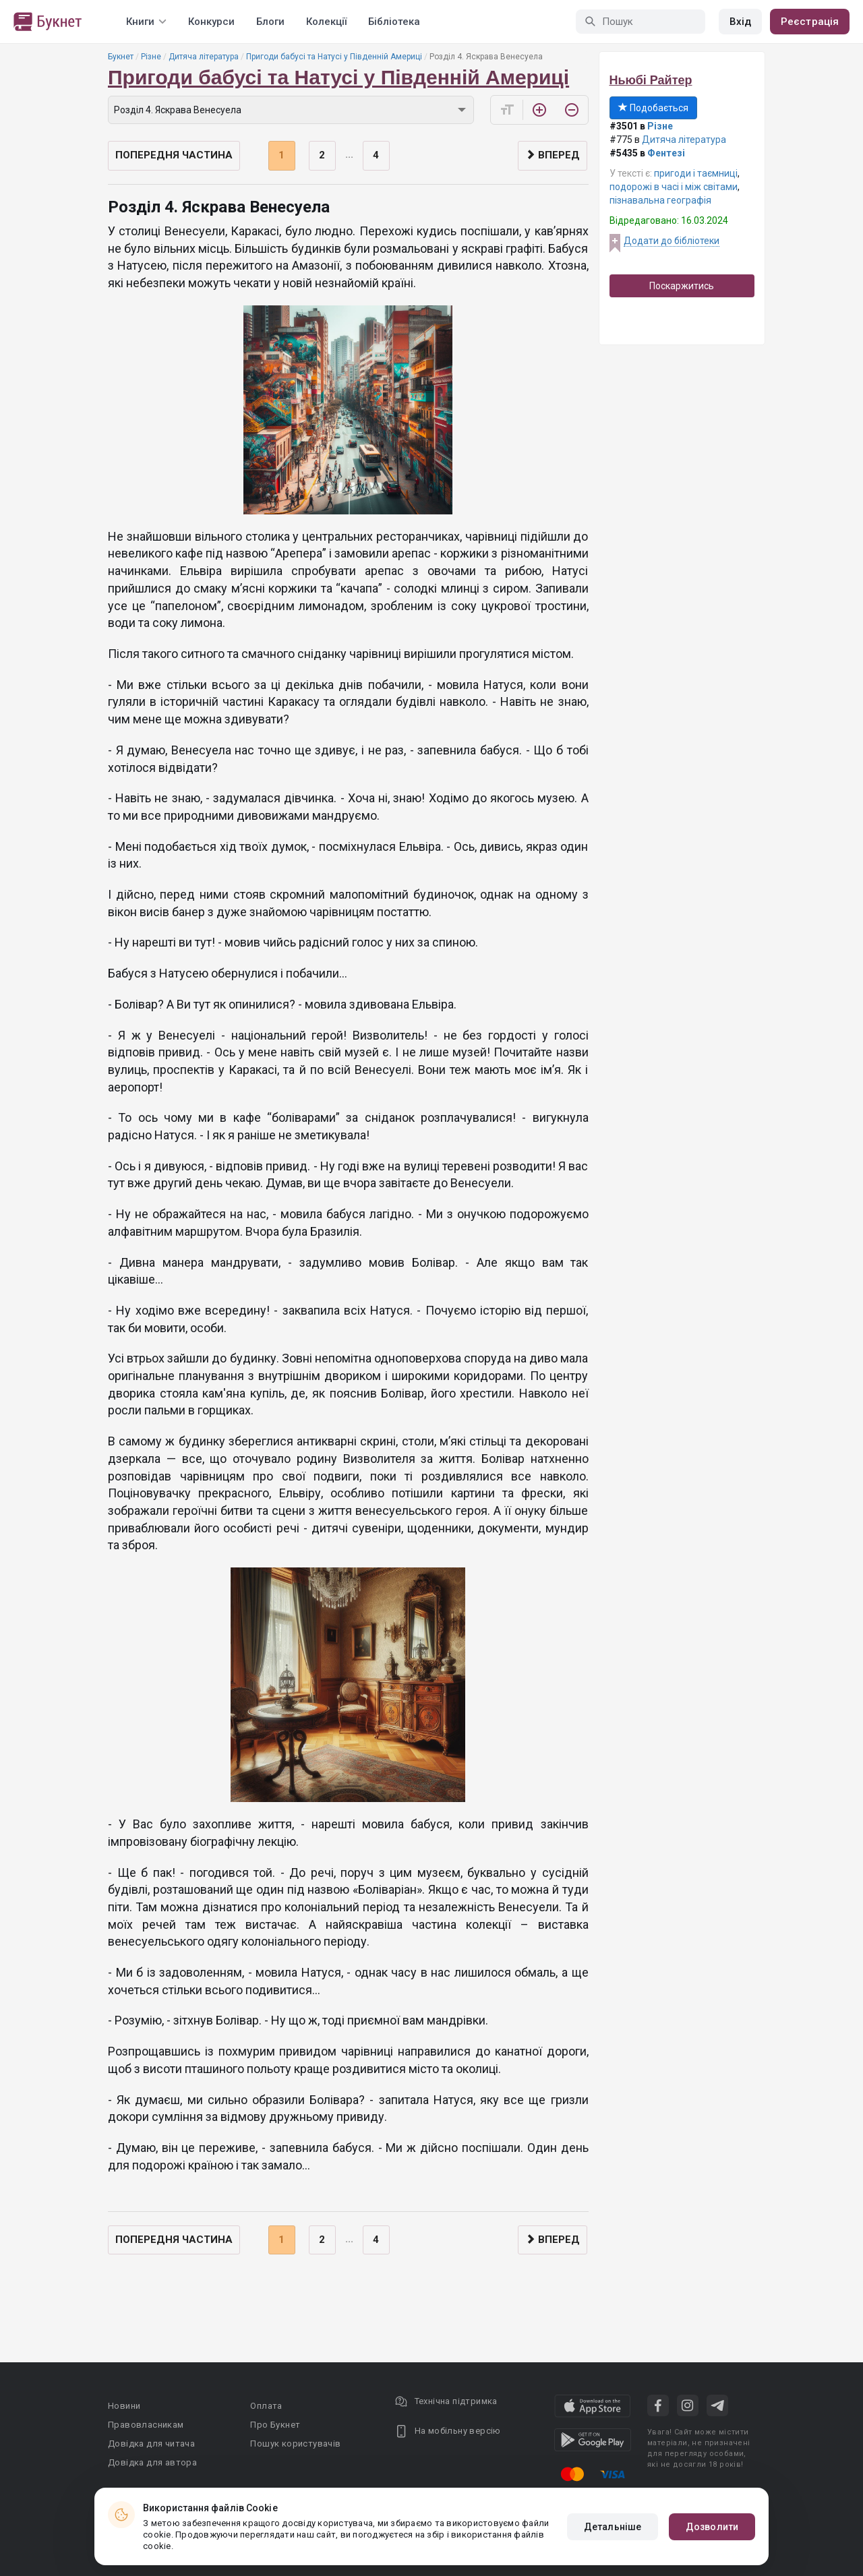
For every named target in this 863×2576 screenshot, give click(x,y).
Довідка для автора (152, 2462)
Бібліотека (394, 22)
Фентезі (666, 153)
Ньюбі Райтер (650, 80)
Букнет (120, 56)
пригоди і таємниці (696, 173)
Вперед (552, 155)
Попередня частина (174, 155)
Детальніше (612, 2526)
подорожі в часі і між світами (673, 186)
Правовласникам (146, 2425)
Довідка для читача (151, 2443)
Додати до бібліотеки (671, 240)
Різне (151, 56)
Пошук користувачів (295, 2443)
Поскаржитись (681, 285)
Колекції (326, 22)
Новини (124, 2406)
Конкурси (211, 22)
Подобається (653, 107)
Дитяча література (204, 56)
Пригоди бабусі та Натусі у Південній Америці (334, 56)
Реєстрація (810, 22)
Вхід (740, 22)
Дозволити (712, 2526)
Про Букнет (275, 2425)
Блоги (270, 22)
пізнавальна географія (660, 200)
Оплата (266, 2406)
